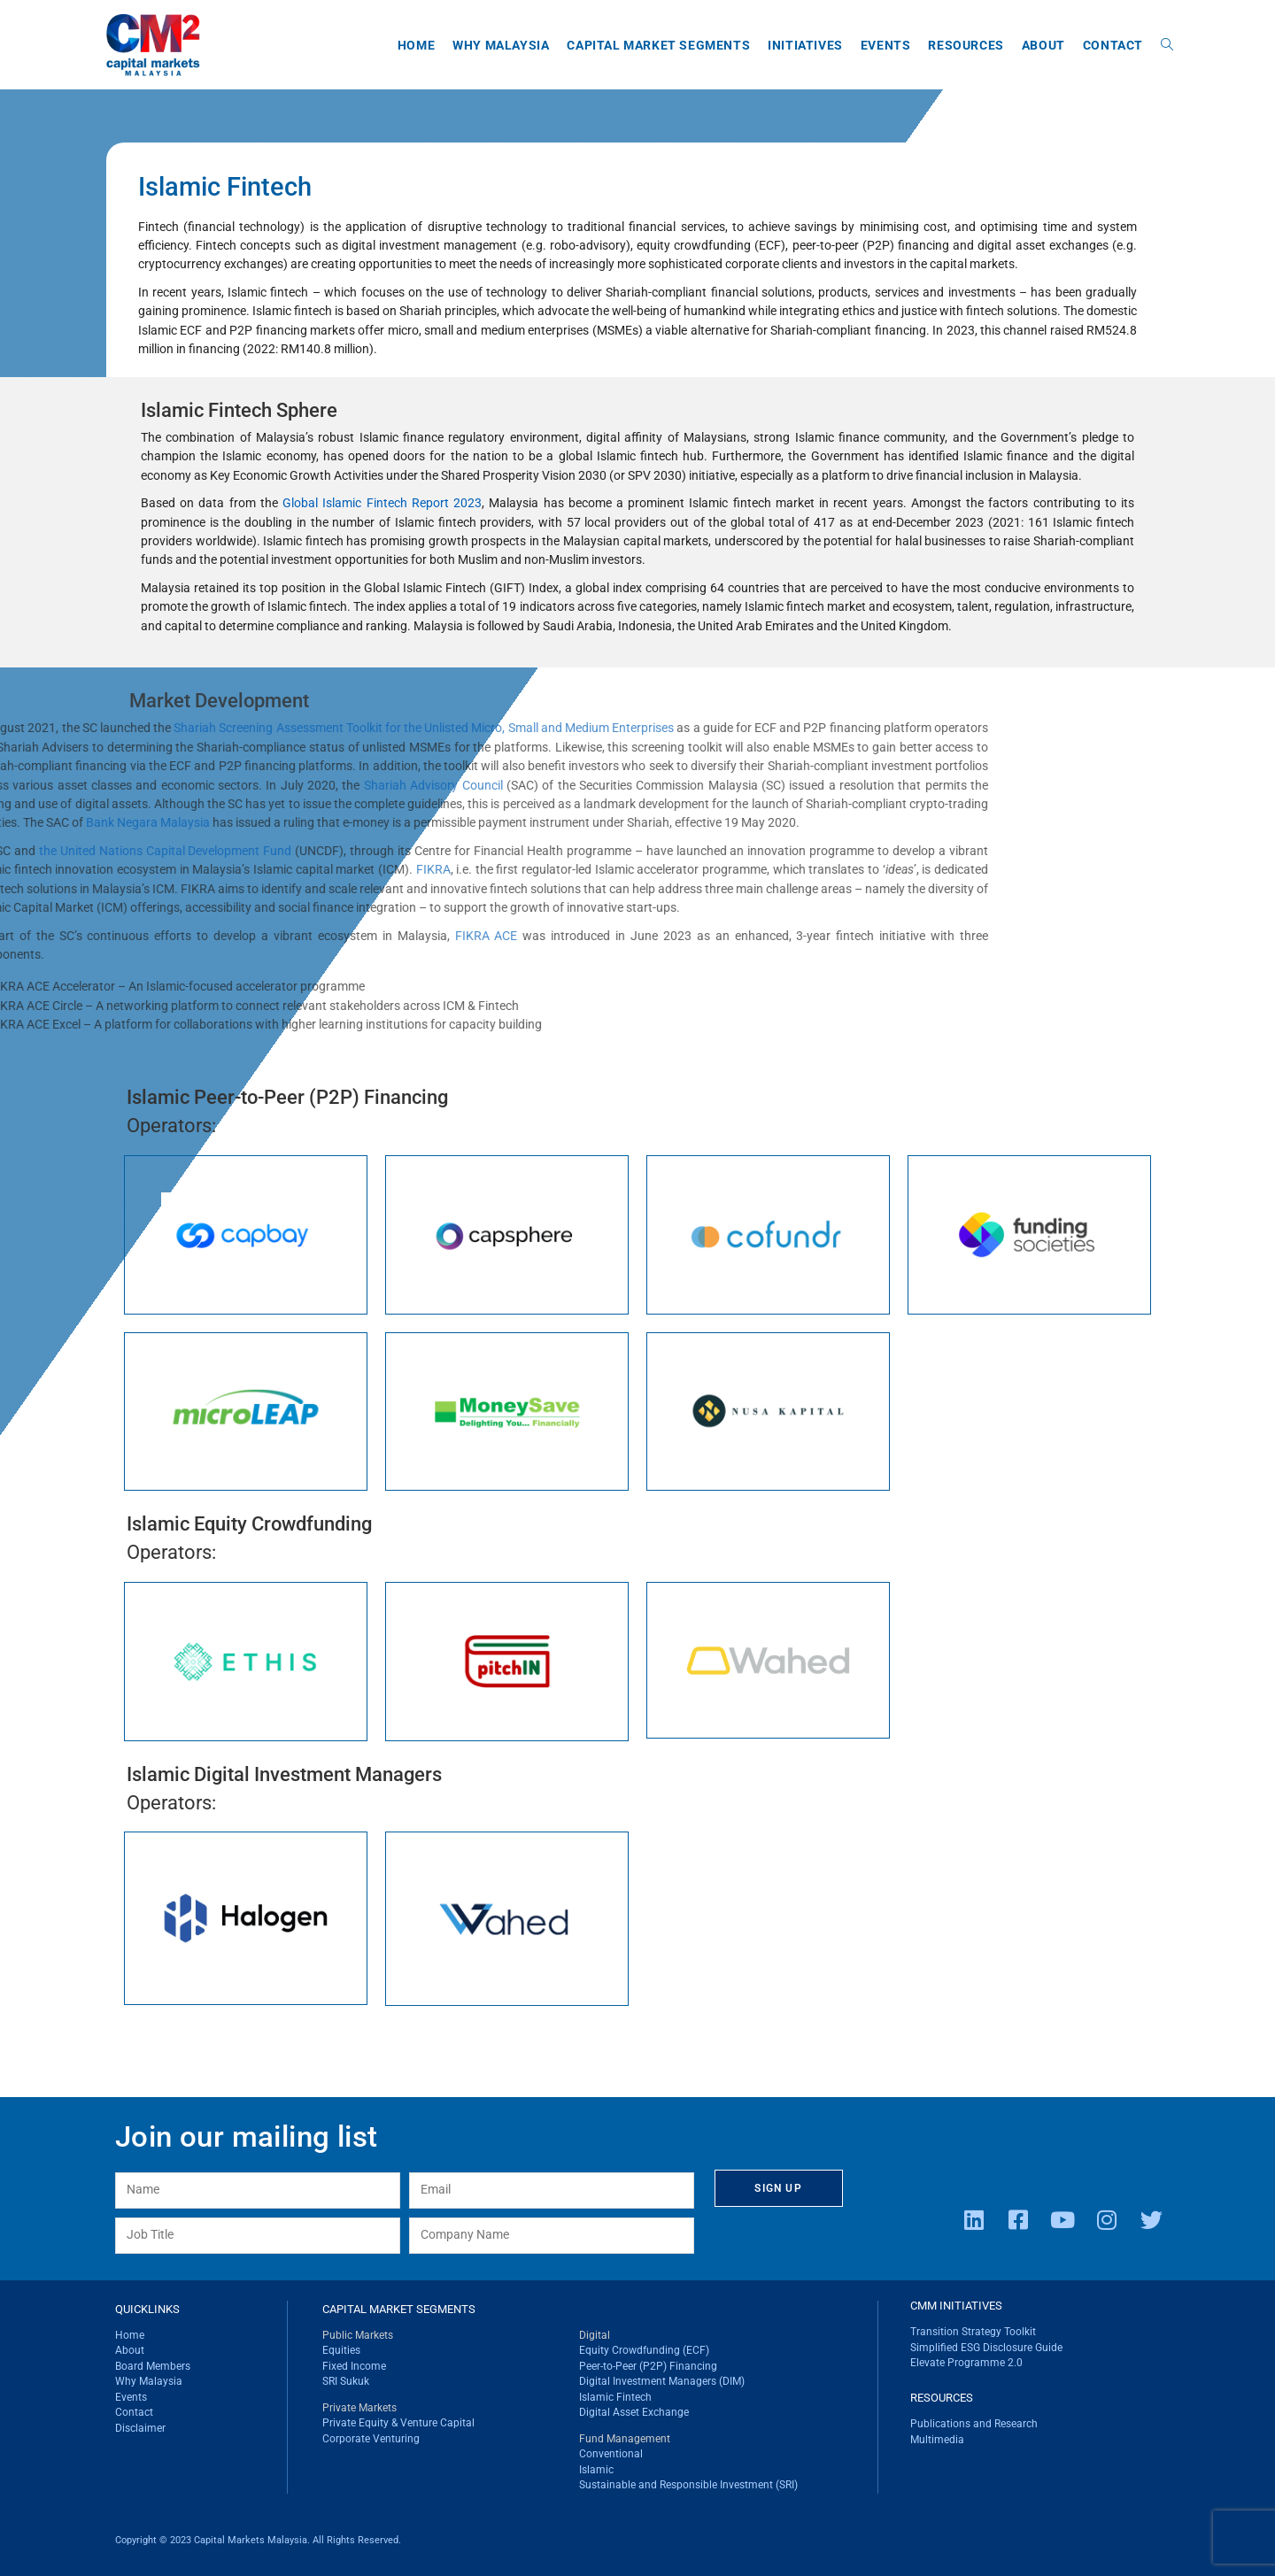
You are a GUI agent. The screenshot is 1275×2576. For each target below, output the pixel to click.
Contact (134, 2412)
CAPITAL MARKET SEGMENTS (398, 2309)
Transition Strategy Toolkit (973, 2331)
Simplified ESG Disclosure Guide (986, 2347)
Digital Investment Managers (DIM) (662, 2381)
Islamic (596, 2470)
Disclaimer (140, 2428)
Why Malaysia (148, 2381)
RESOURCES (941, 2397)
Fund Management (624, 2439)
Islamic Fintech (615, 2397)
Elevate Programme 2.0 (966, 2362)
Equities (341, 2350)
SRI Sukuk (345, 2381)
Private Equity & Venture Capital (398, 2423)
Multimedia (937, 2439)
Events (131, 2397)
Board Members (152, 2366)
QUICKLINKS (147, 2309)
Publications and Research (974, 2424)
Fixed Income (354, 2366)
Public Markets (357, 2335)
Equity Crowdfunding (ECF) (644, 2350)
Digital (594, 2335)
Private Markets (359, 2408)
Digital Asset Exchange (634, 2412)
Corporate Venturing (371, 2439)
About (129, 2350)
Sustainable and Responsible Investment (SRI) (688, 2485)
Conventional (611, 2454)
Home (129, 2335)
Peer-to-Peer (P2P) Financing (648, 2366)
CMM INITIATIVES (956, 2305)
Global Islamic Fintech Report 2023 (382, 503)
